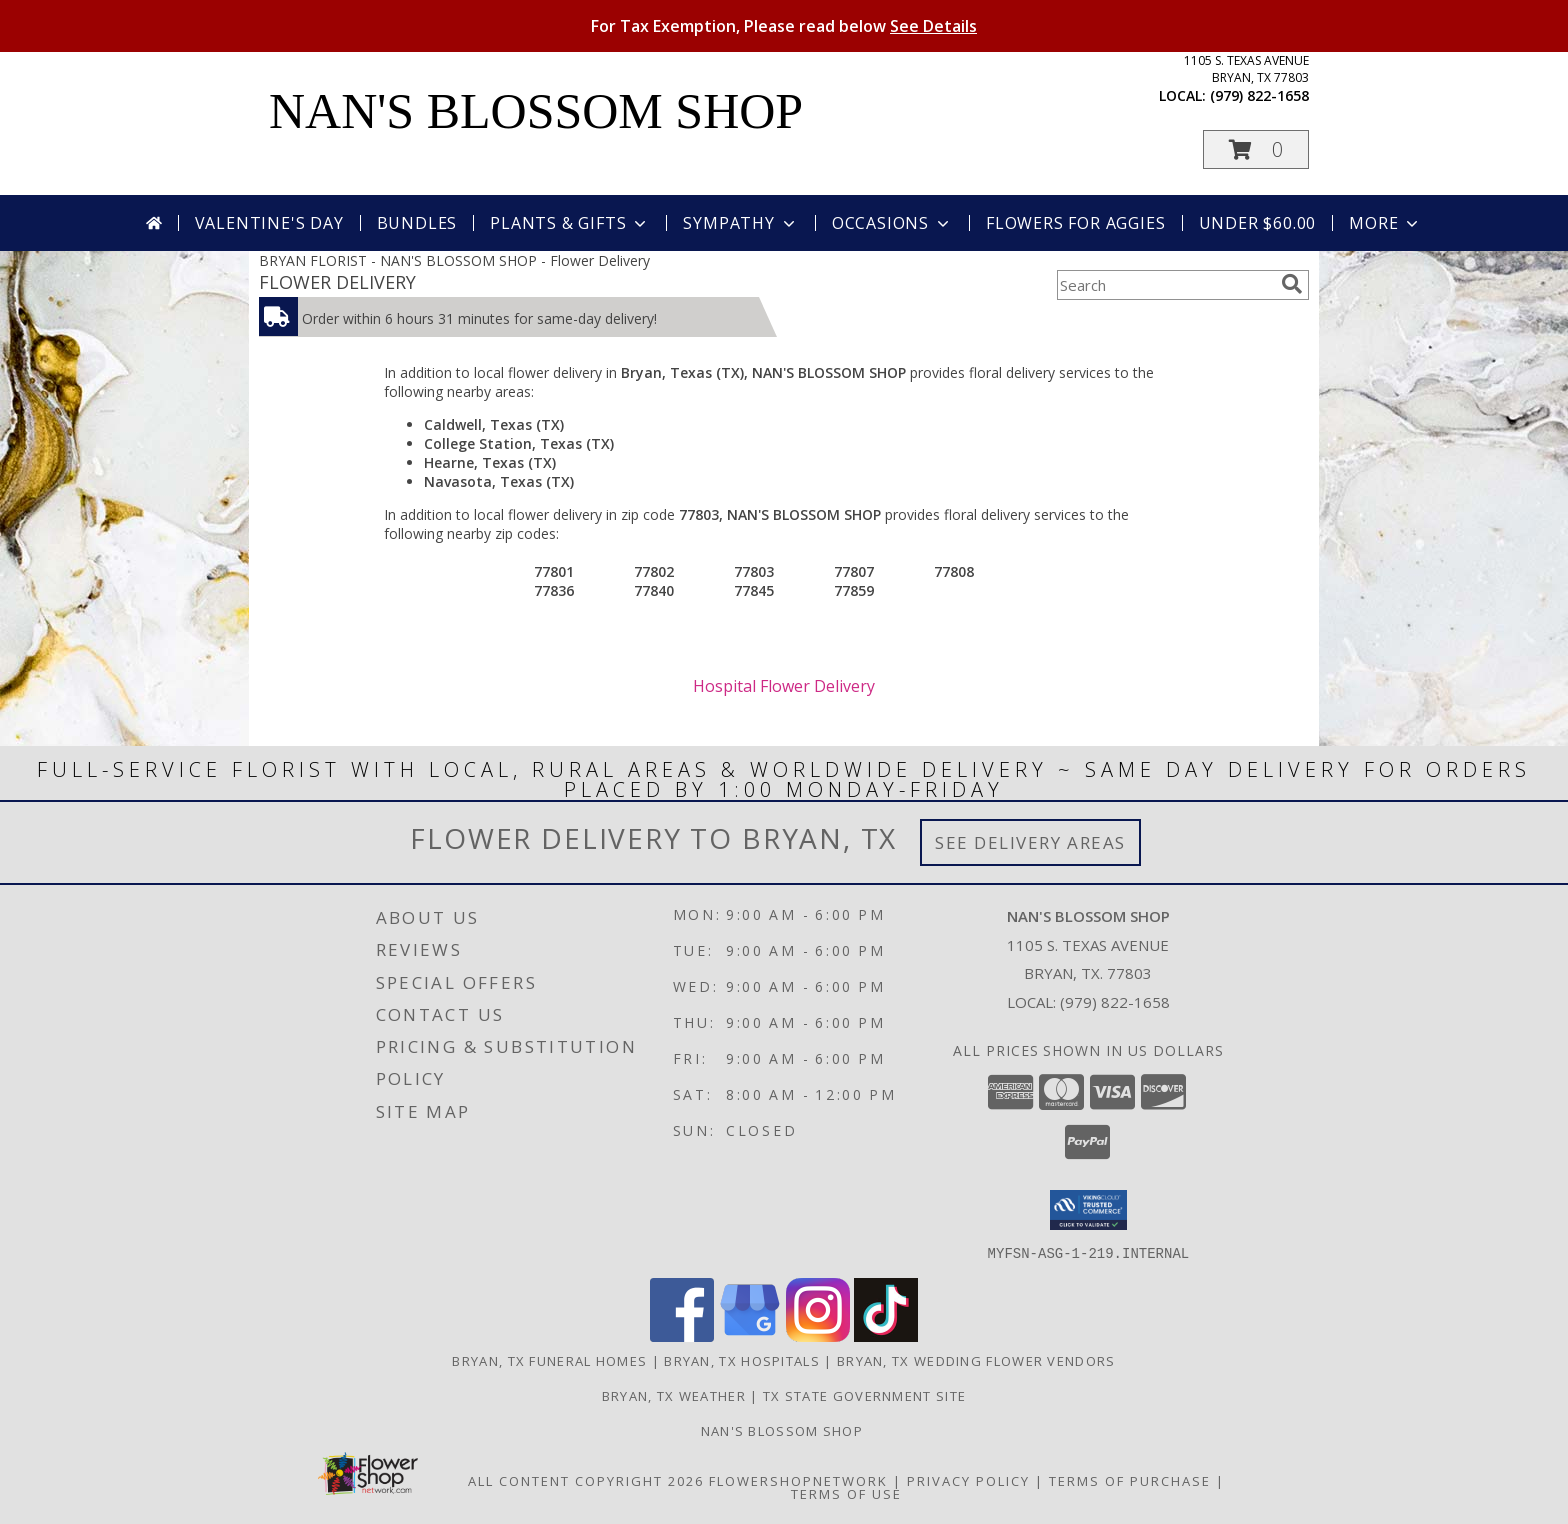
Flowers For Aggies (1075, 223)
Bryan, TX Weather (674, 1395)
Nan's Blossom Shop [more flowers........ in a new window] (784, 1430)
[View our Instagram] (818, 1335)
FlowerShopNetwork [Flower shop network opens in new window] (798, 1480)
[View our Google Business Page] (750, 1335)
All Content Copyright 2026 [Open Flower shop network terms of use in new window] (586, 1480)
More (1385, 223)
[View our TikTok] (886, 1335)
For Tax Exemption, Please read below (784, 26)
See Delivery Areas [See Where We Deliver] (1030, 842)
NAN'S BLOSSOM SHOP (536, 111)
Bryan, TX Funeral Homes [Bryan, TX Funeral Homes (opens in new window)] (549, 1360)
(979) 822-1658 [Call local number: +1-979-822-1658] (1259, 95)
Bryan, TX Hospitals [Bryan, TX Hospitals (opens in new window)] (742, 1360)
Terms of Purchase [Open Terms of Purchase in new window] (1130, 1480)
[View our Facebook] (682, 1335)
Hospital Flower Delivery (784, 686)
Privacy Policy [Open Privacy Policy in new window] (968, 1480)
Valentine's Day (269, 223)
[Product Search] (1165, 285)
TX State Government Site (864, 1395)
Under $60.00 (1258, 223)
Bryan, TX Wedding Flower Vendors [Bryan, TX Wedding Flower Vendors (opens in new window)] (976, 1360)
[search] (1292, 284)
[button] (1256, 149)
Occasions (892, 223)
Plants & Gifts (570, 223)
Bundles (417, 223)
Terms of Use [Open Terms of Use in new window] (846, 1493)
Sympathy (740, 223)
